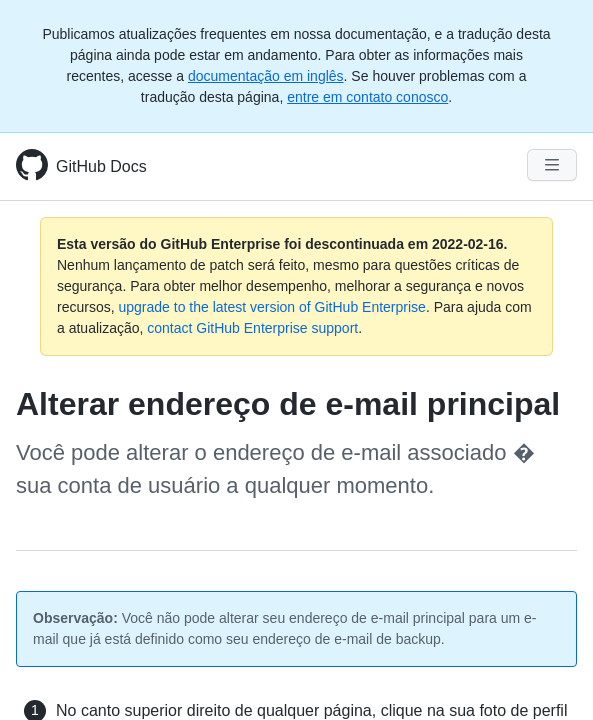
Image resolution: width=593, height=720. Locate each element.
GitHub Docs (101, 166)
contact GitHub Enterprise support (252, 328)
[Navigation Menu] (552, 165)
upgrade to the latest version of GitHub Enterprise (271, 307)
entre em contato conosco (367, 97)
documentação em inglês (266, 76)
